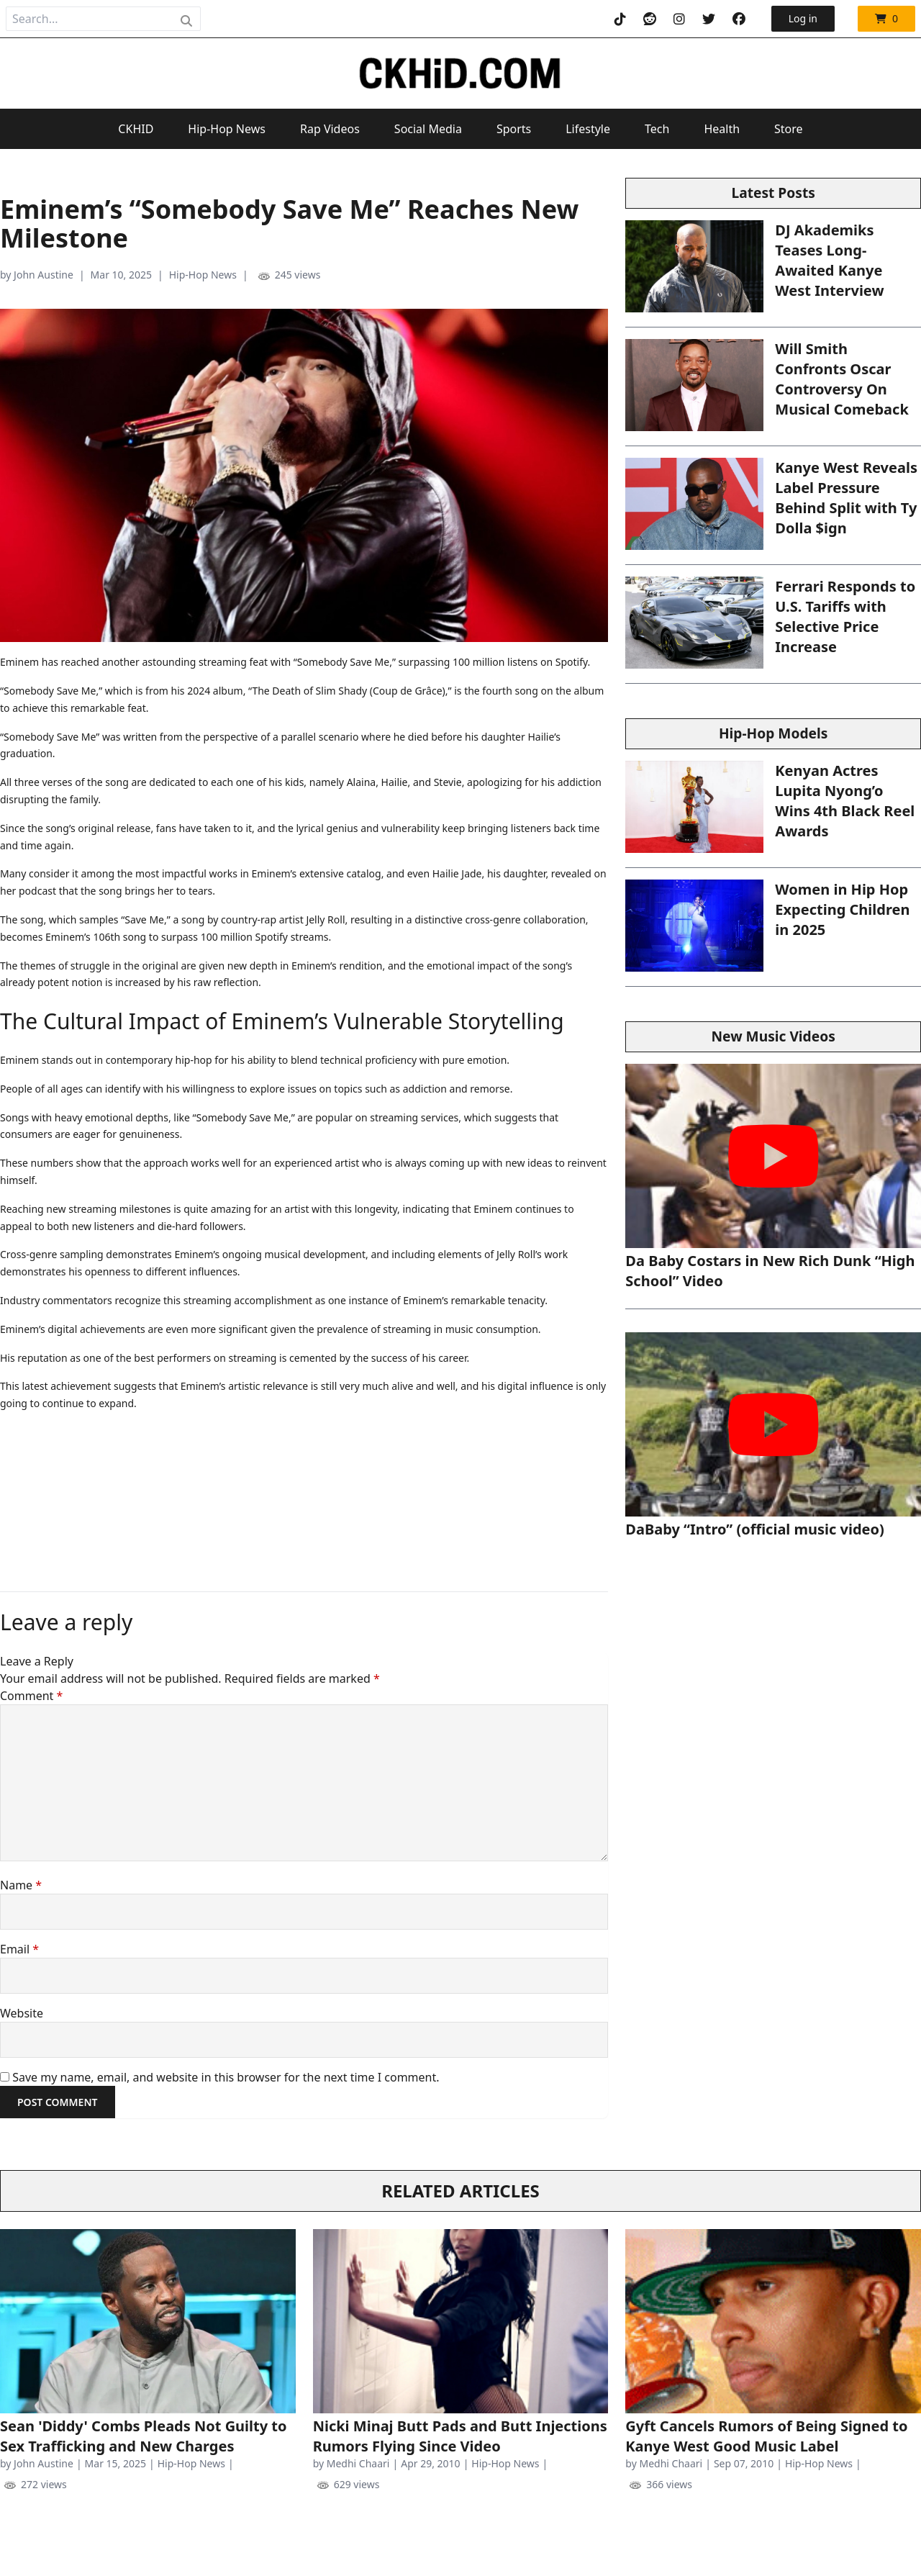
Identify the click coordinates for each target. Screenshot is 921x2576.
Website (21, 2013)
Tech (657, 129)
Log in (803, 18)
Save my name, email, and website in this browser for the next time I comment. (225, 2077)
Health (722, 129)
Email (19, 1949)
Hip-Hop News (227, 129)
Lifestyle (588, 129)
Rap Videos (330, 129)
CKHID (135, 129)
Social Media (428, 129)
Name (21, 1885)
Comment (31, 1696)
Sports (513, 129)
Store (788, 129)
